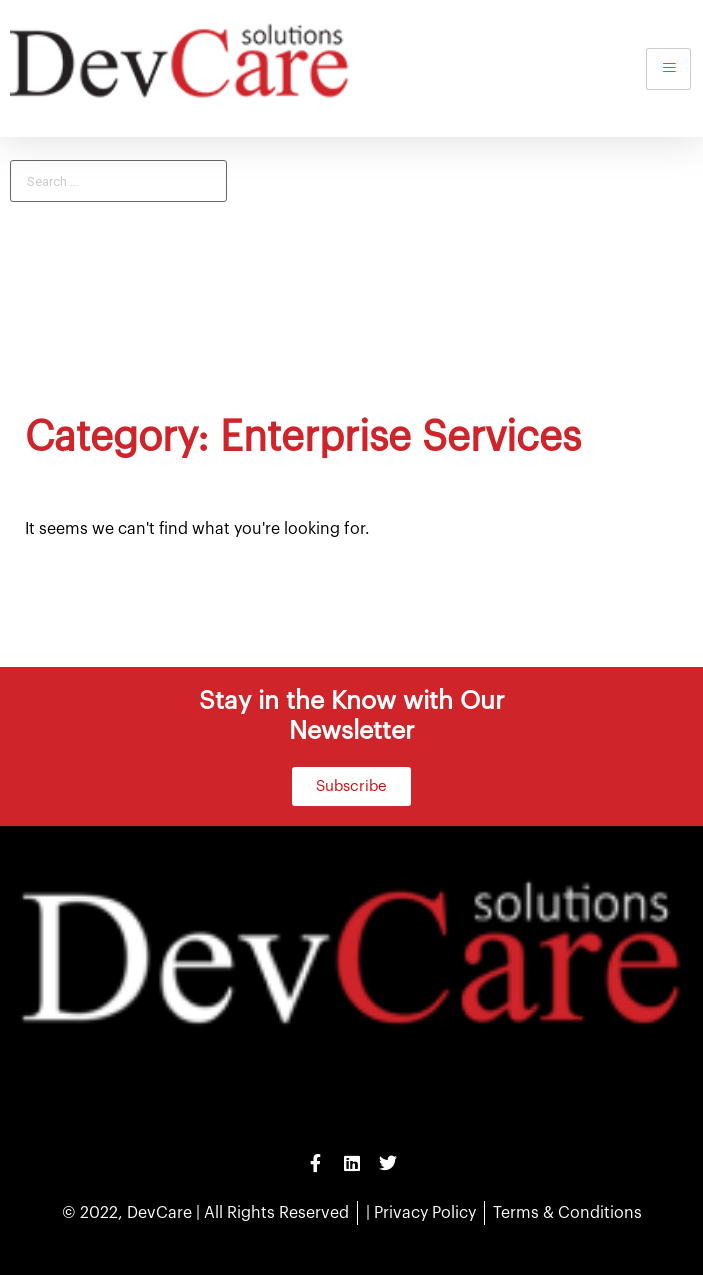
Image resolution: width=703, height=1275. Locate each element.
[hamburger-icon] (668, 69)
